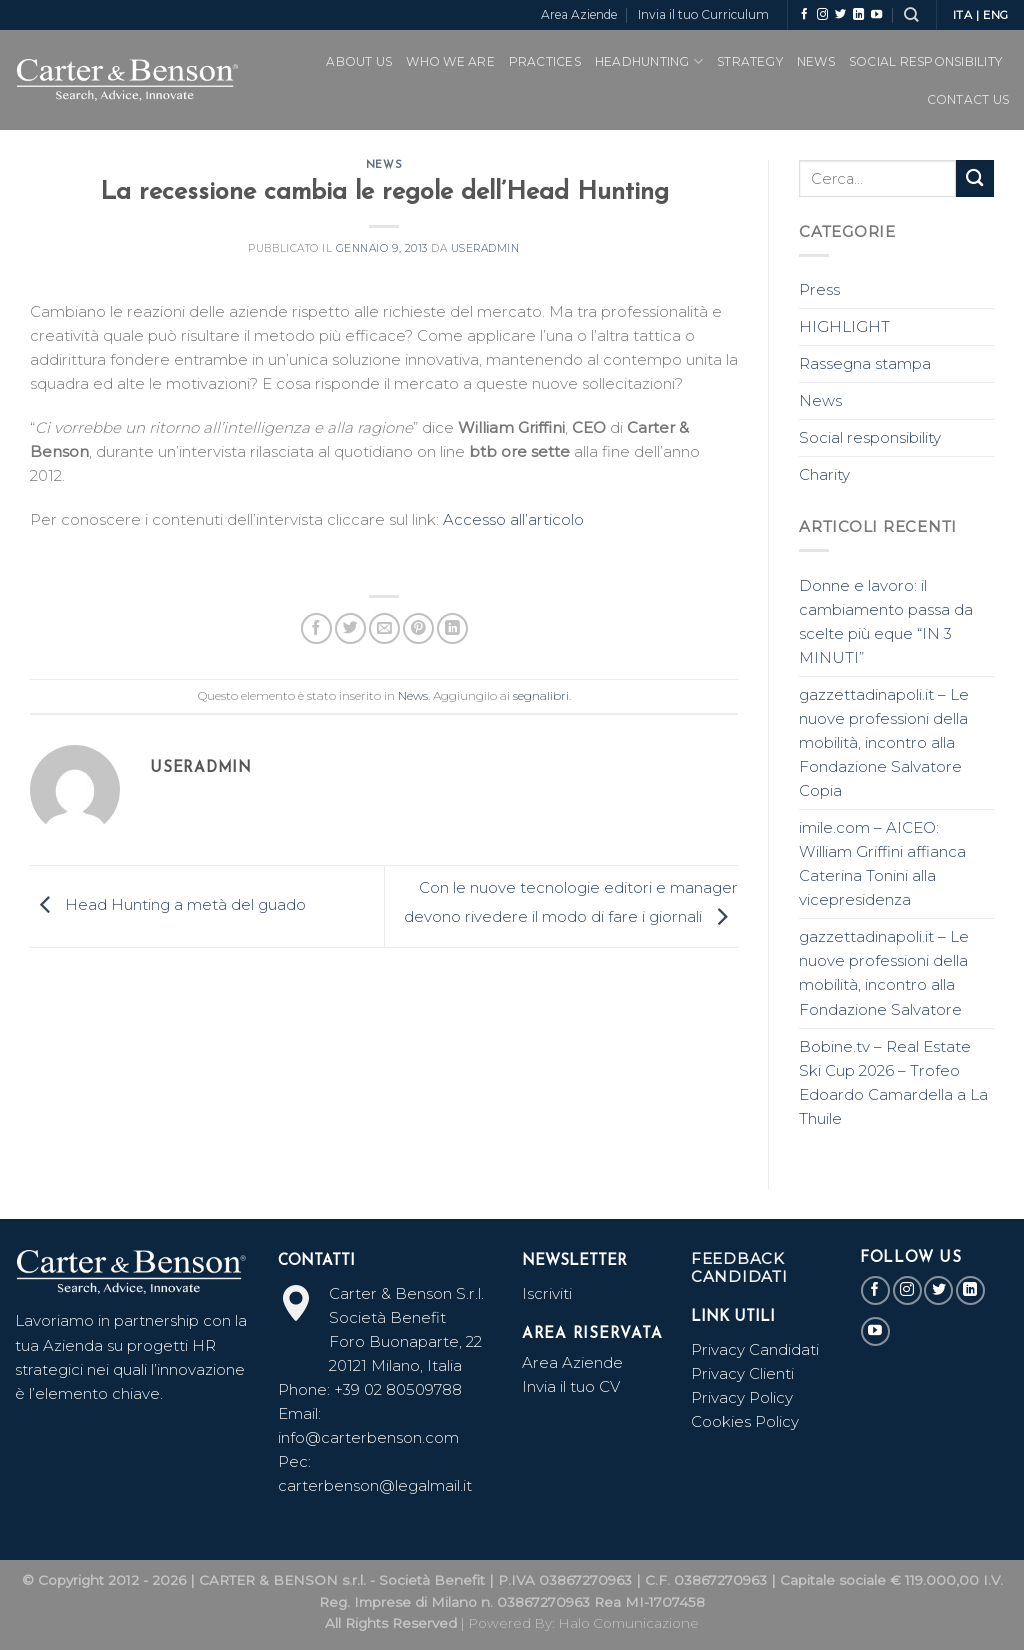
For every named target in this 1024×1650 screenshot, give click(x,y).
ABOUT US (359, 61)
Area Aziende (579, 14)
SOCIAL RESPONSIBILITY (925, 61)
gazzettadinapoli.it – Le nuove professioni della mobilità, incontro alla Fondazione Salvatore (884, 972)
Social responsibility (870, 437)
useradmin (485, 248)
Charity (824, 474)
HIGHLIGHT (844, 326)
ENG (996, 15)
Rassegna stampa (865, 363)
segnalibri (541, 695)
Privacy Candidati (757, 1349)
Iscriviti (547, 1293)
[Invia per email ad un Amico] (384, 628)
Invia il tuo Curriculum (703, 14)
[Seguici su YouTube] (876, 15)
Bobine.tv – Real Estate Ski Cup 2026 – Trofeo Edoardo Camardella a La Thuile (893, 1082)
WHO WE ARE (450, 61)
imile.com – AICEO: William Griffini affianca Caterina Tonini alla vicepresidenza (882, 863)
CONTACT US (968, 99)
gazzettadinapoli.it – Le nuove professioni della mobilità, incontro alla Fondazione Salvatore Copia (884, 742)
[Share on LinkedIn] (452, 628)
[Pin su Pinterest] (418, 628)
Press (819, 289)
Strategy (750, 61)
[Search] (911, 14)
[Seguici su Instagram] (822, 15)
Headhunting (649, 61)
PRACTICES (545, 61)
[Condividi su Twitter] (350, 628)
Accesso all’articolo (513, 519)
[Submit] (975, 178)
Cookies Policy (745, 1421)
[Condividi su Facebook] (316, 628)
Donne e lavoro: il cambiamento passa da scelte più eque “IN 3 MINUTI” (886, 621)
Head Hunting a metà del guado (168, 904)
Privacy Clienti (742, 1373)
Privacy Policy (742, 1397)
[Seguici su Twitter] (840, 15)
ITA (963, 15)
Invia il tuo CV (571, 1386)
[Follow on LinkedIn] (858, 15)
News (816, 61)
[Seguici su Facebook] (804, 15)
